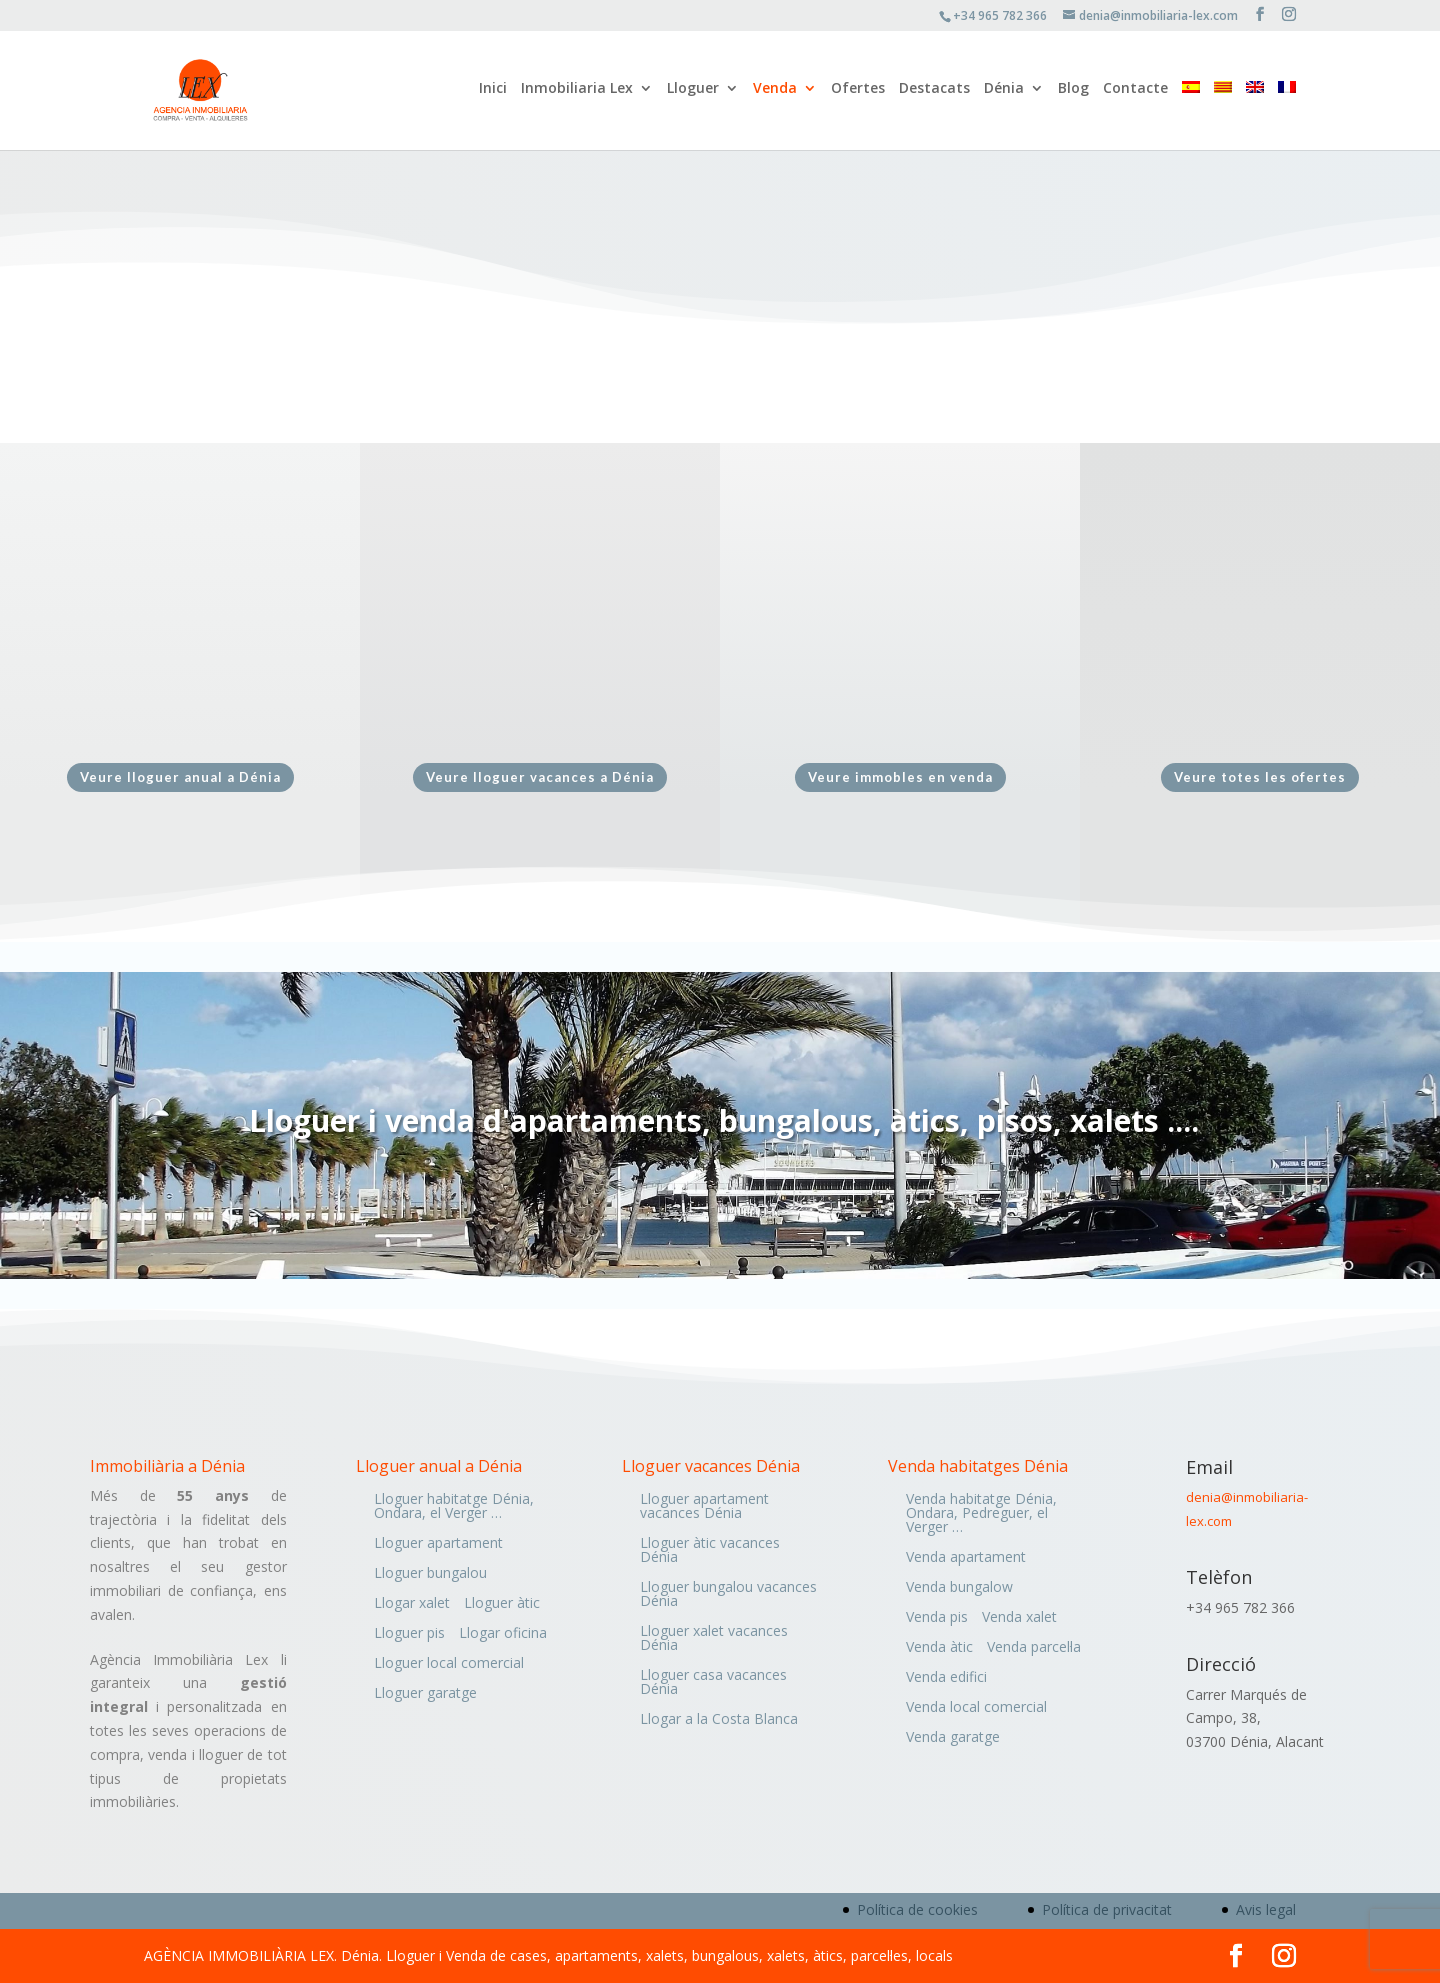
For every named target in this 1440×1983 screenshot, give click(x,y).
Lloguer (693, 93)
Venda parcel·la (1034, 1648)
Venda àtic (939, 1648)
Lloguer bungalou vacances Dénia (728, 1595)
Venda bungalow (959, 1588)
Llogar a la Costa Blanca (719, 1720)
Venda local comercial (976, 1708)
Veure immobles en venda (900, 777)
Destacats (934, 93)
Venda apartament (966, 1558)
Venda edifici (946, 1678)
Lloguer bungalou (430, 1574)
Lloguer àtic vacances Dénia (710, 1551)
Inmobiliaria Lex (577, 93)
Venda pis (937, 1618)
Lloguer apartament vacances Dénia (704, 1507)
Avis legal (1266, 1909)
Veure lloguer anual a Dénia (180, 777)
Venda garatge (953, 1738)
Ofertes (858, 93)
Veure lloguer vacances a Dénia (540, 777)
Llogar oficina (503, 1634)
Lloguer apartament (438, 1544)
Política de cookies (917, 1909)
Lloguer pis (409, 1634)
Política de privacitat (1107, 1909)
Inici (493, 93)
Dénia (1004, 93)
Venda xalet (1019, 1618)
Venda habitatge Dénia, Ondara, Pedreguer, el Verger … (981, 1514)
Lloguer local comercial (449, 1664)
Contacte (1135, 93)
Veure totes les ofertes (1260, 777)
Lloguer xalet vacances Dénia (714, 1639)
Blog (1073, 93)
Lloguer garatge (425, 1694)
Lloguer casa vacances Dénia (713, 1683)
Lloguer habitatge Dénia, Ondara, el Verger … (454, 1507)
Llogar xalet (412, 1604)
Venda (775, 93)
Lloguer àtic (502, 1604)
